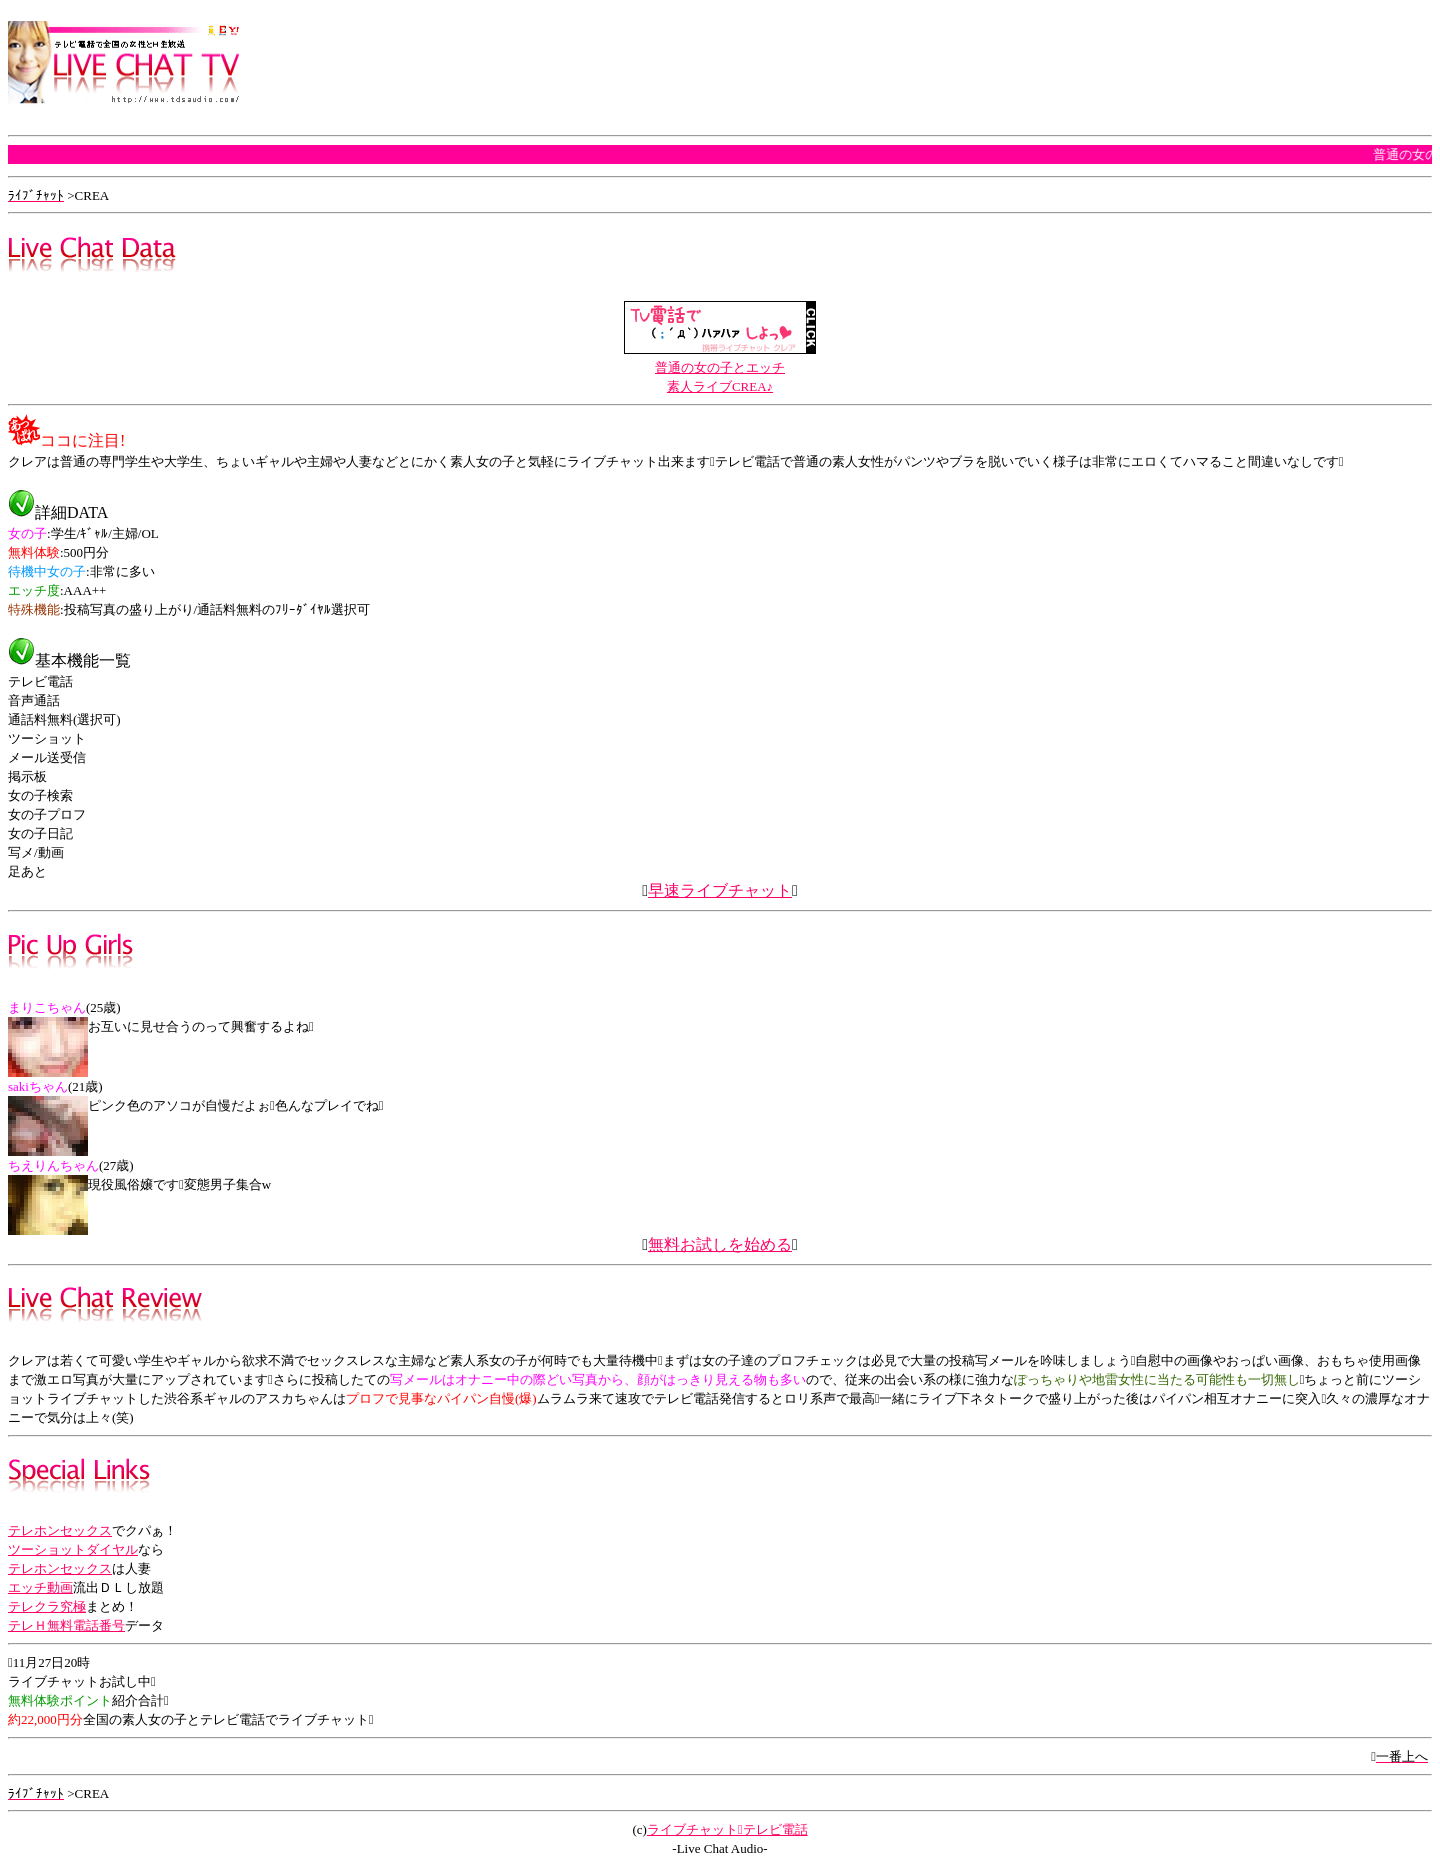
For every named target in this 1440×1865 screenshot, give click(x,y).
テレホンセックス (60, 1530)
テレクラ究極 (47, 1606)
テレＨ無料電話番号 (66, 1625)
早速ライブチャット (720, 890)
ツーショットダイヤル (73, 1549)
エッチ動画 (40, 1587)
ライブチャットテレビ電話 (727, 1829)
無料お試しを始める (720, 1244)
